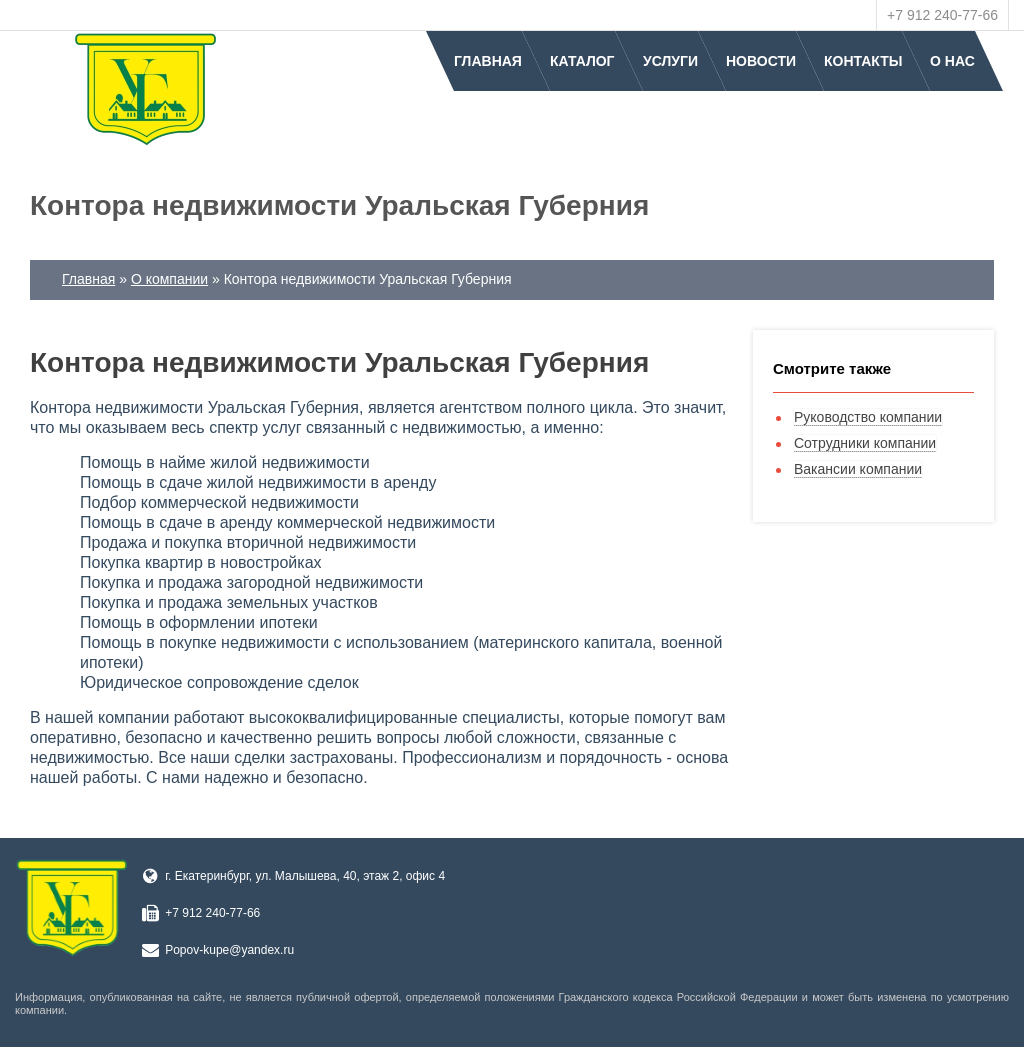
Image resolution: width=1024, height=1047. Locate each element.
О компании (169, 279)
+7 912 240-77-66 (942, 15)
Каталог (582, 61)
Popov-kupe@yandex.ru (229, 950)
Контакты (863, 61)
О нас (952, 61)
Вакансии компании (858, 469)
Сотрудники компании (865, 443)
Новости (761, 61)
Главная (488, 61)
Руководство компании (868, 417)
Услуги (670, 61)
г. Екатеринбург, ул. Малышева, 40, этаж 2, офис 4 (305, 876)
